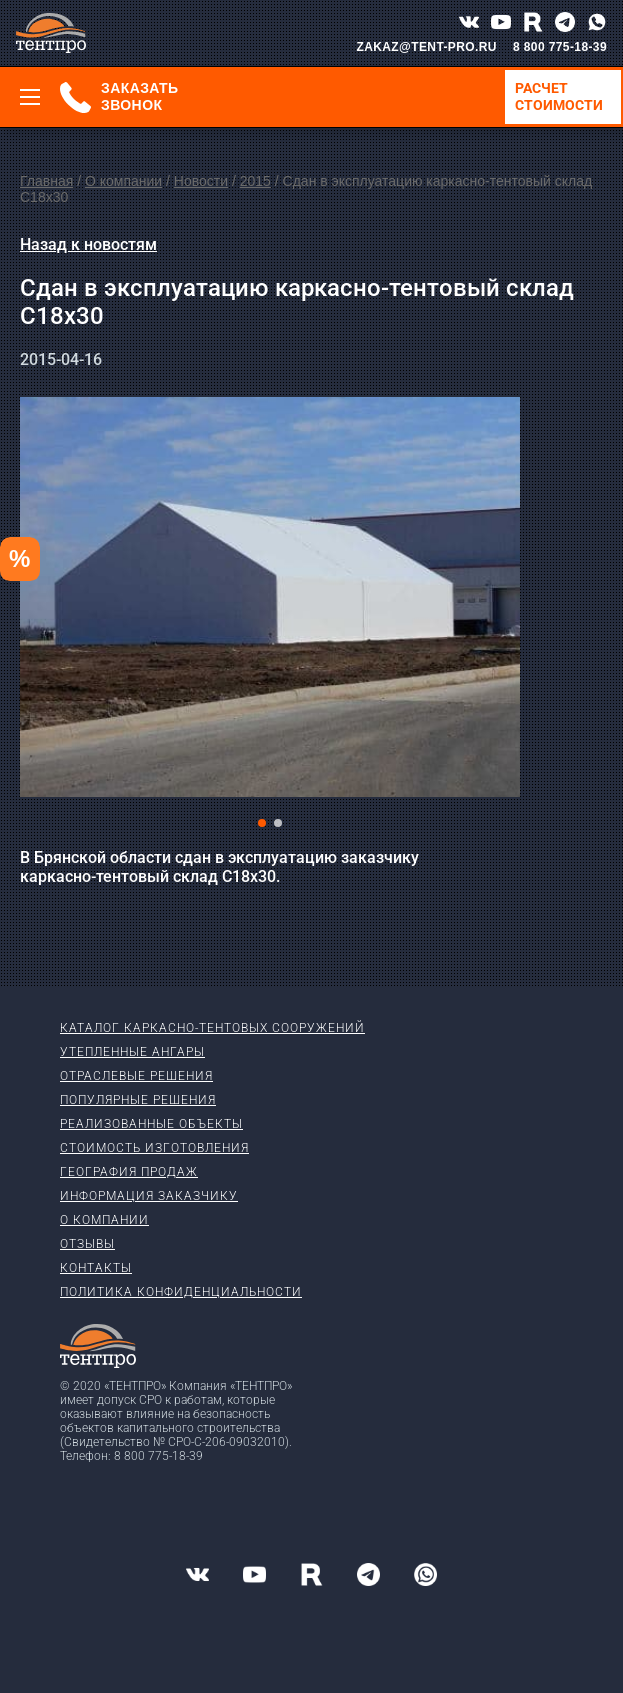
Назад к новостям (88, 244)
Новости (201, 181)
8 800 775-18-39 (560, 47)
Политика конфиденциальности (181, 1292)
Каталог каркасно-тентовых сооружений (212, 1028)
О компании (123, 181)
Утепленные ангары (132, 1052)
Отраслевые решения (136, 1076)
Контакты (96, 1268)
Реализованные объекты (151, 1124)
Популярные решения (138, 1100)
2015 (255, 181)
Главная (46, 181)
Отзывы (87, 1244)
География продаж (129, 1172)
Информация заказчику (149, 1196)
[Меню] (30, 97)
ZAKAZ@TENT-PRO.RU (426, 47)
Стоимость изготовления (154, 1148)
